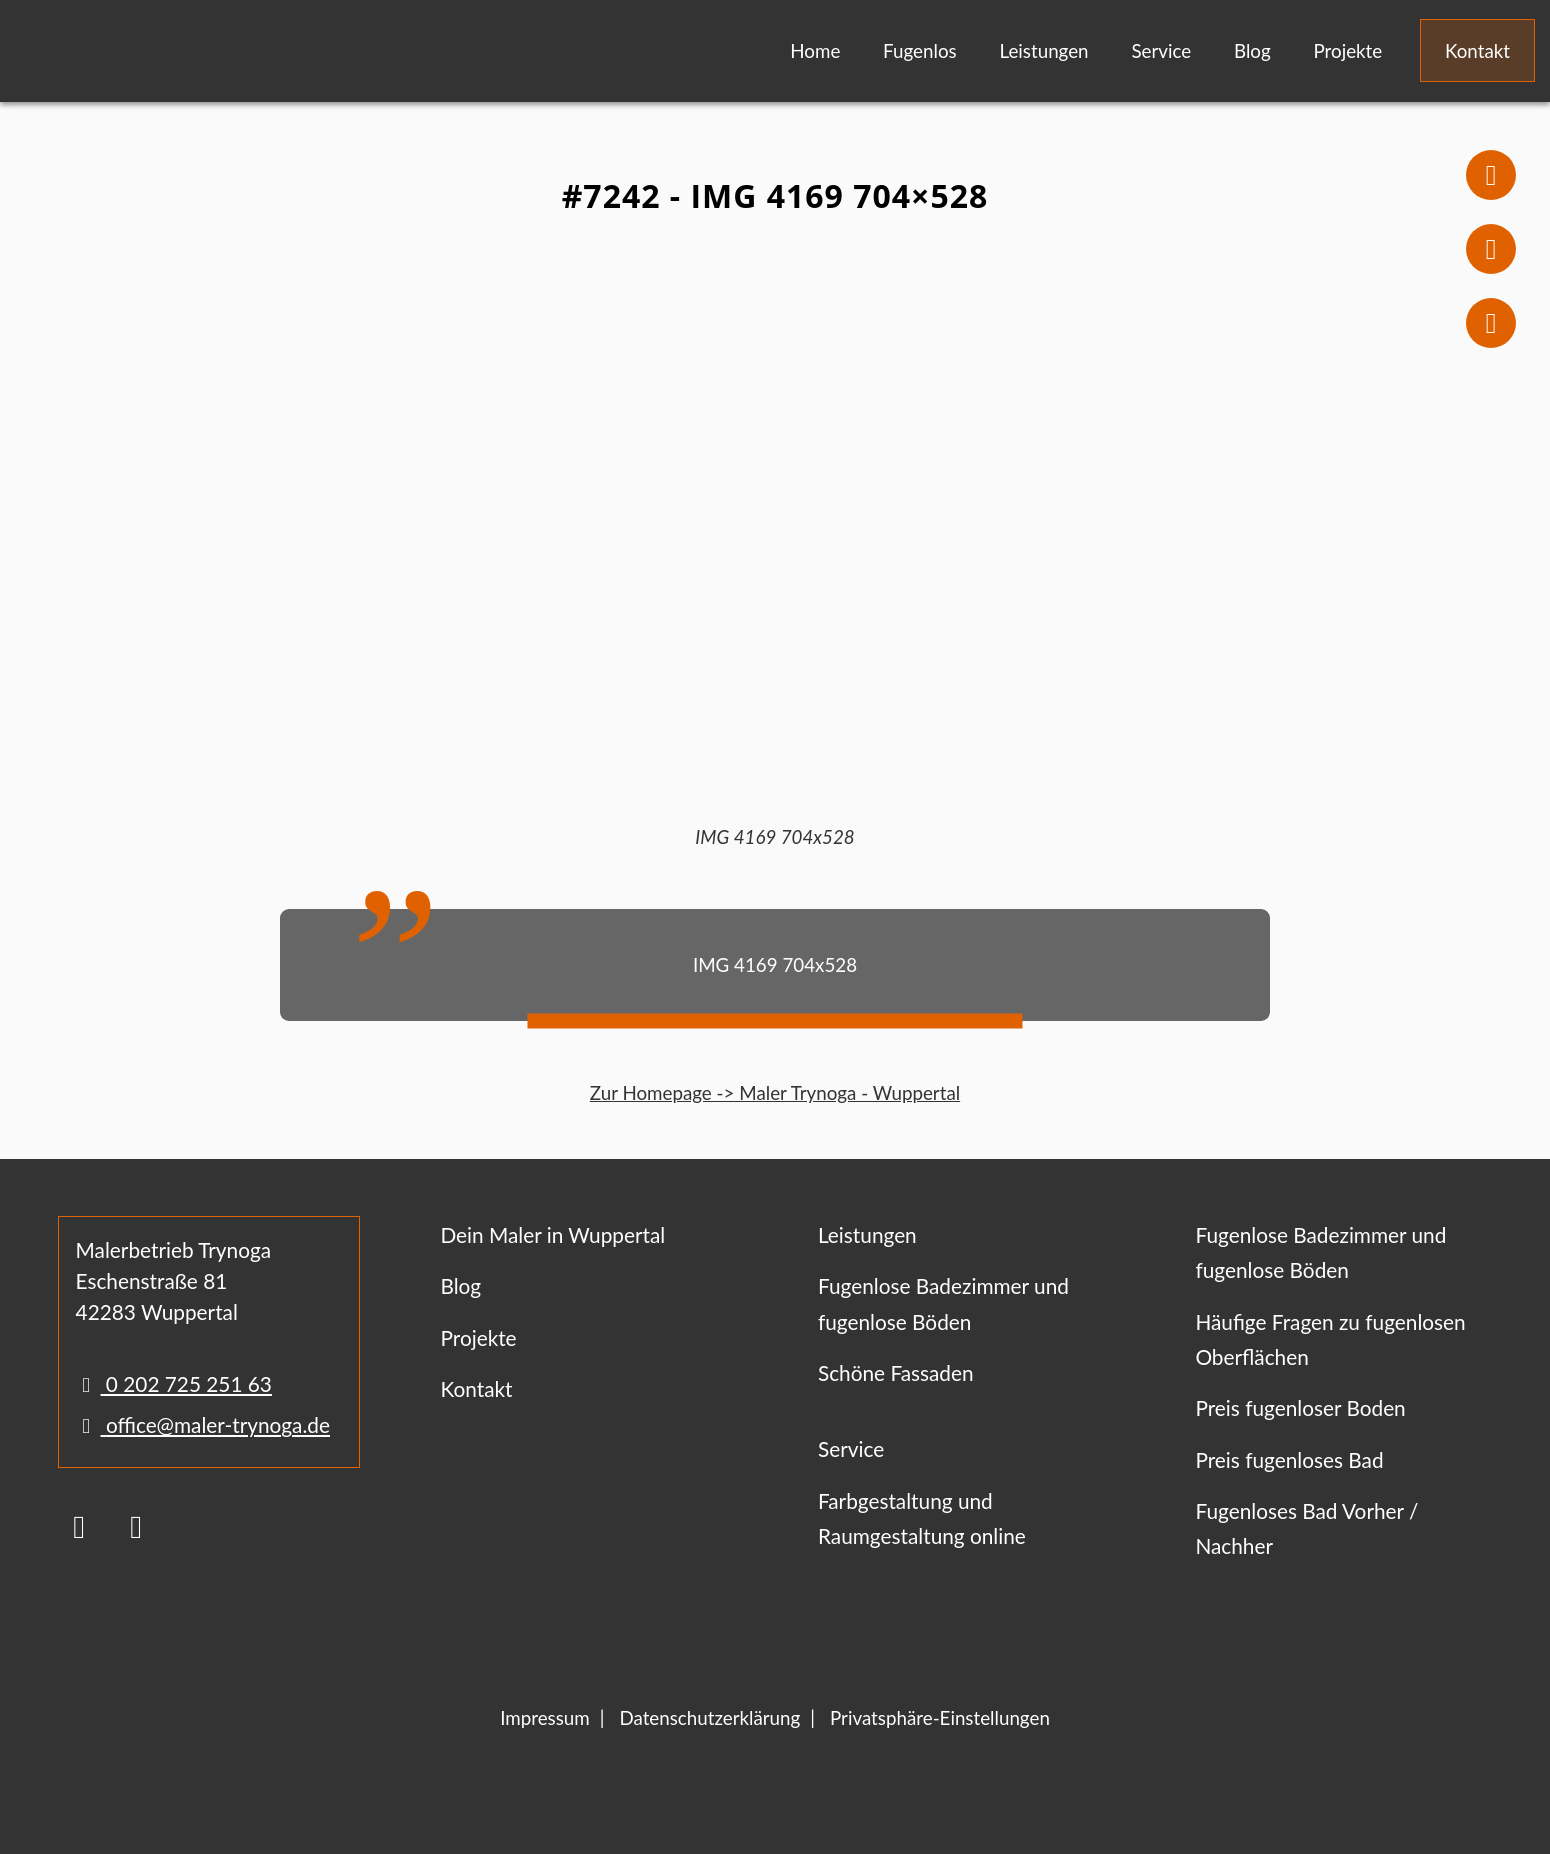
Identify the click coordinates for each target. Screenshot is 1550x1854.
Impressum (545, 1717)
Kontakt (1477, 50)
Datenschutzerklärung (709, 1717)
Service (1161, 50)
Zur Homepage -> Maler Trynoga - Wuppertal (775, 1092)
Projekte (1347, 50)
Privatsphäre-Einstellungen (940, 1717)
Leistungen (1043, 50)
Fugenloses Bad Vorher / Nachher (1306, 1528)
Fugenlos (920, 50)
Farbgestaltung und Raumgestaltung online (922, 1518)
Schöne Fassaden (896, 1372)
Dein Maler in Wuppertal (552, 1234)
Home (815, 50)
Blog (1252, 50)
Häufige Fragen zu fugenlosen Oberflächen (1330, 1339)
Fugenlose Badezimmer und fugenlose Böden (943, 1303)
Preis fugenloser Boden (1300, 1407)
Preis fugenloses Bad (1289, 1459)
